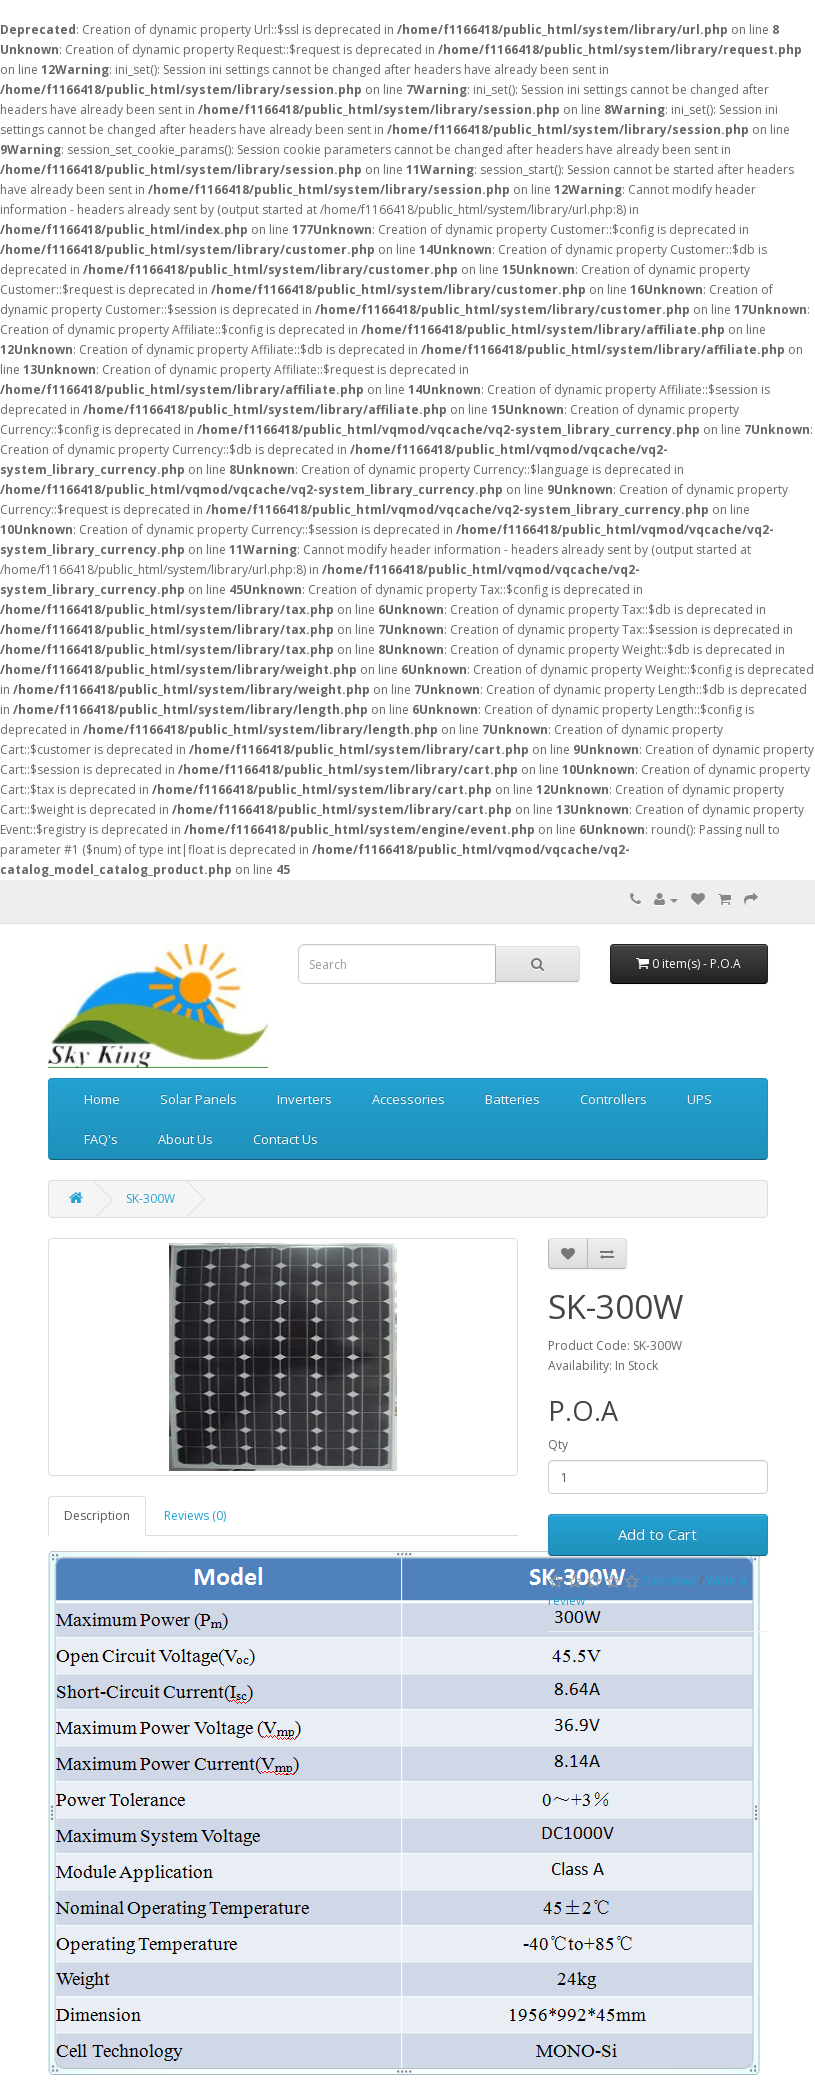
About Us (185, 1139)
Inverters (304, 1099)
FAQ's (101, 1139)
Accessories (408, 1099)
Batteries (512, 1099)
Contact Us (285, 1139)
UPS (699, 1099)
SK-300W (150, 1198)
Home (102, 1099)
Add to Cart (657, 1534)
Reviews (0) (195, 1515)
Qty (558, 1444)
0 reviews (669, 1580)
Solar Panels (198, 1099)
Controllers (613, 1099)
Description (97, 1515)
